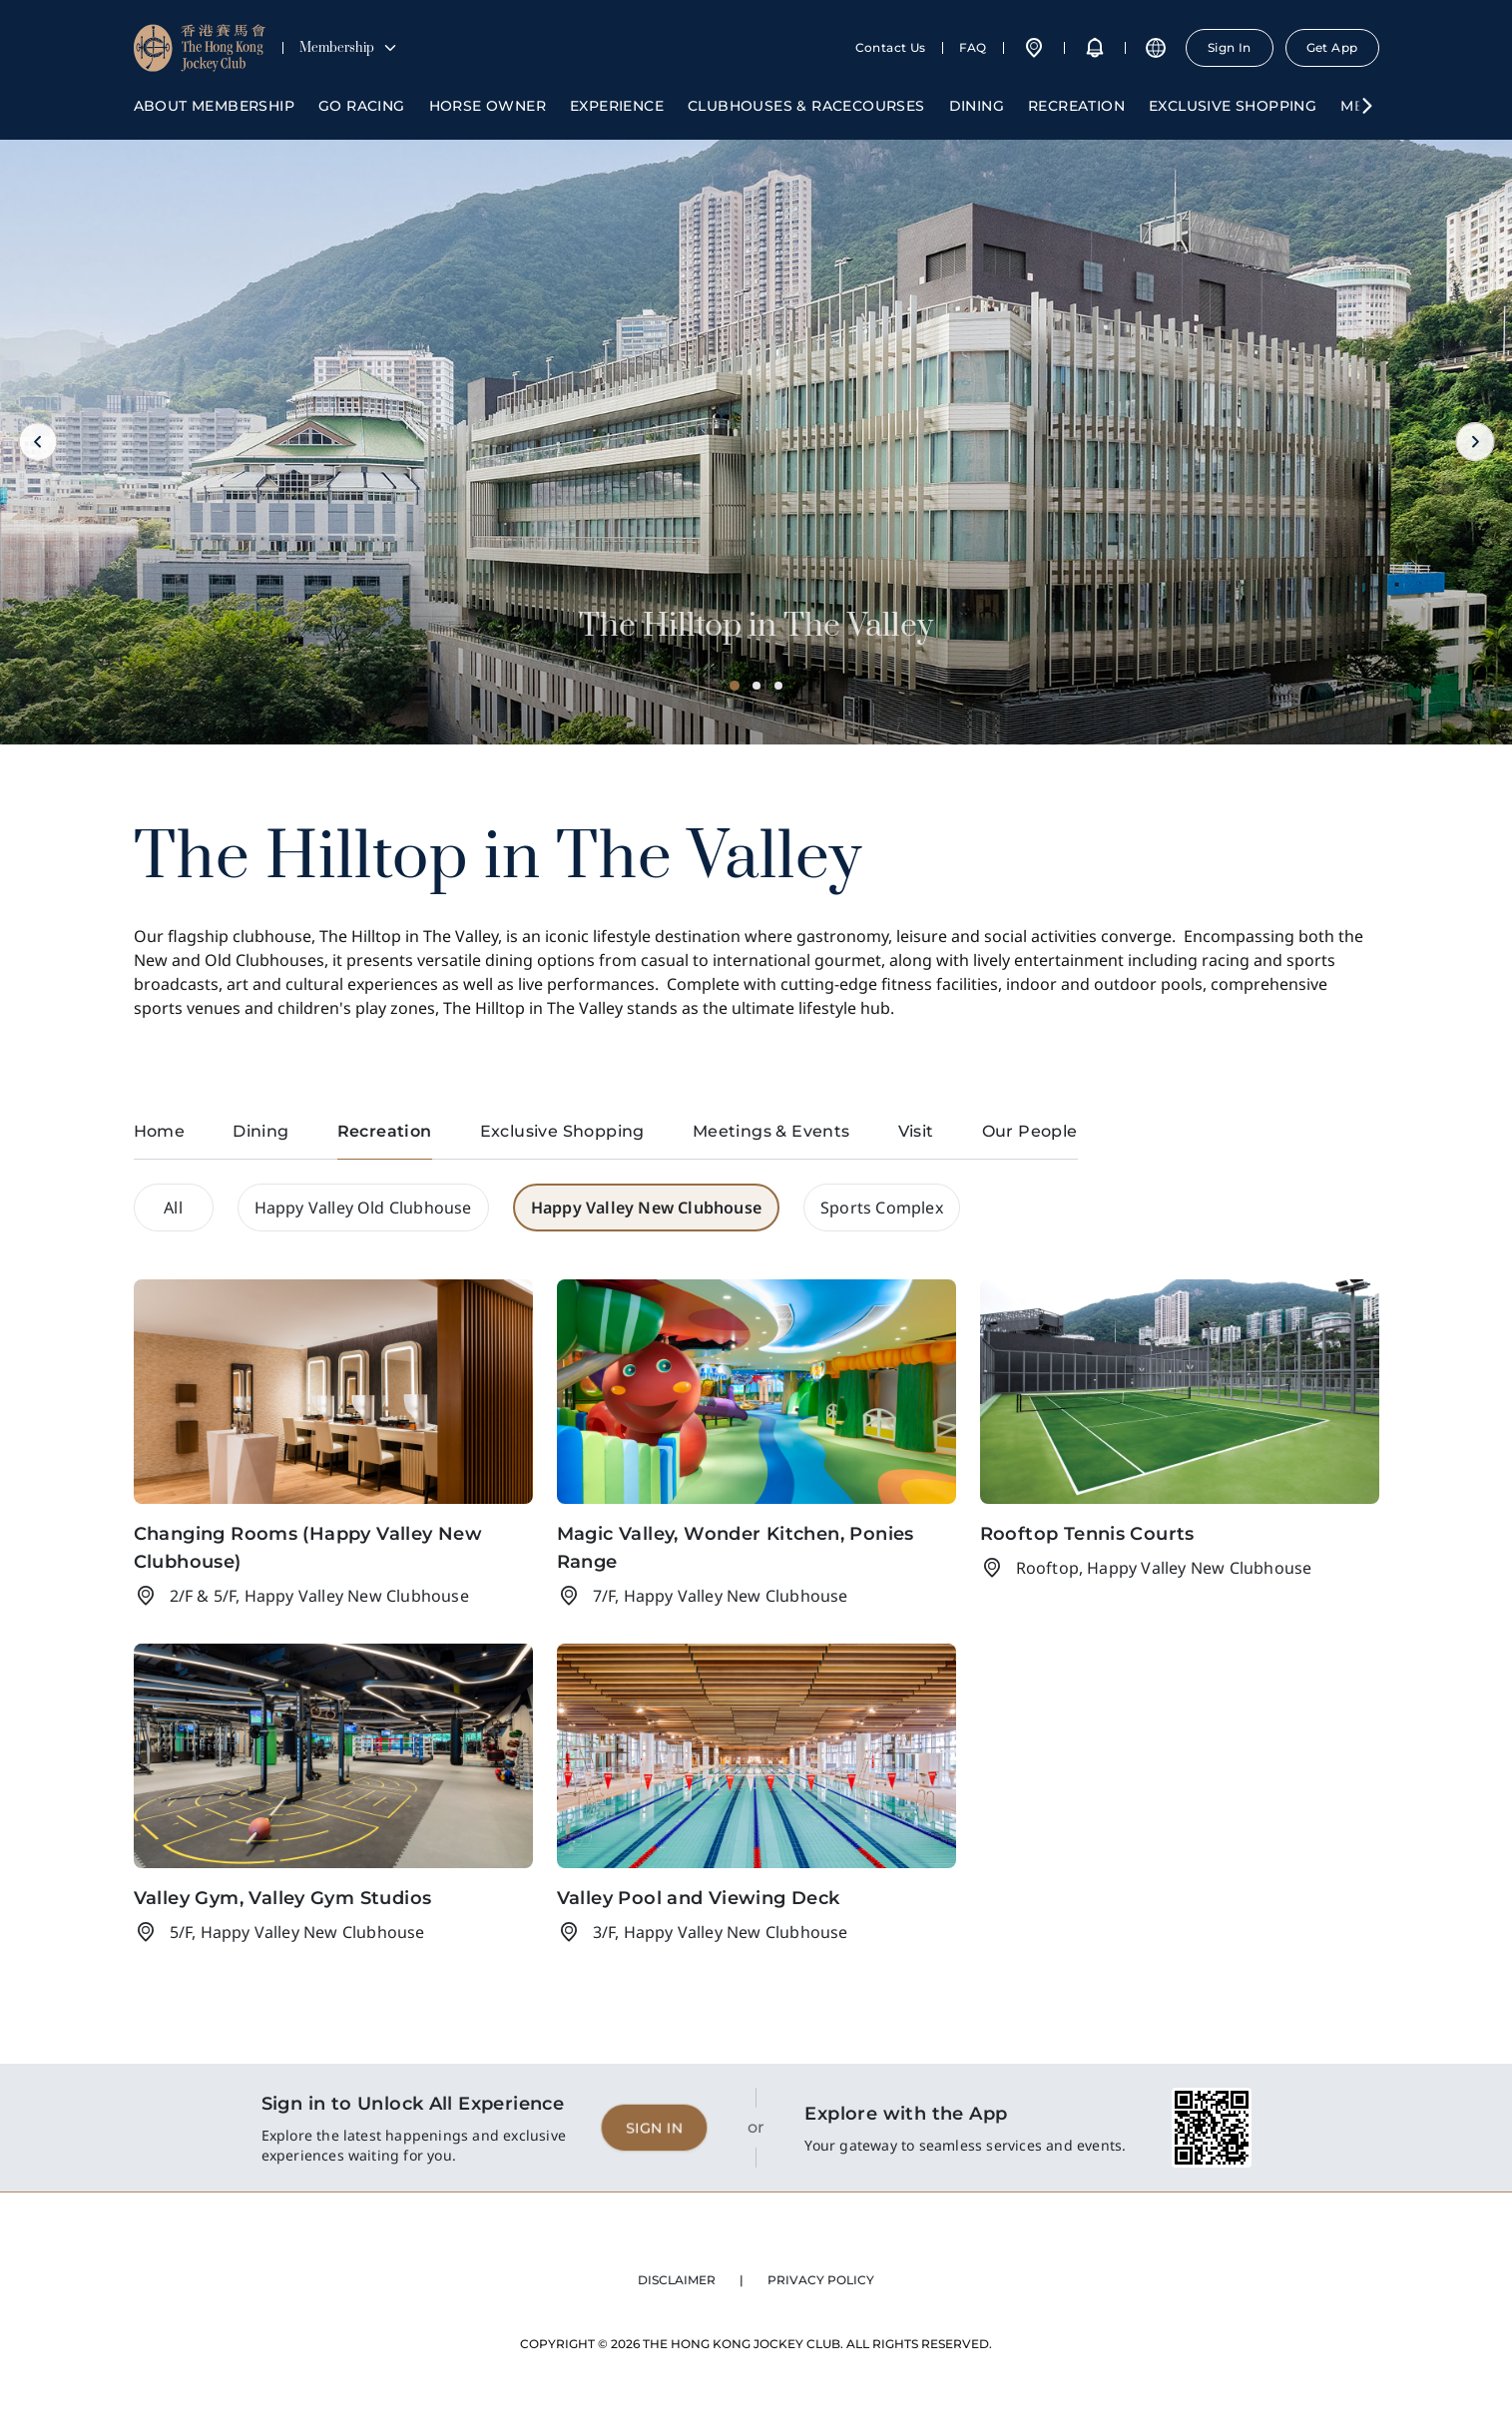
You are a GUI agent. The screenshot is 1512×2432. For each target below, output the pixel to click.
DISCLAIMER (677, 2279)
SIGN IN (654, 2128)
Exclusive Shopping (1232, 106)
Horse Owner (487, 106)
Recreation (1076, 106)
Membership (348, 48)
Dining (976, 106)
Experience (617, 106)
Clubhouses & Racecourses (806, 106)
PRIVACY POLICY (820, 2279)
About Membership (214, 106)
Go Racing (361, 106)
